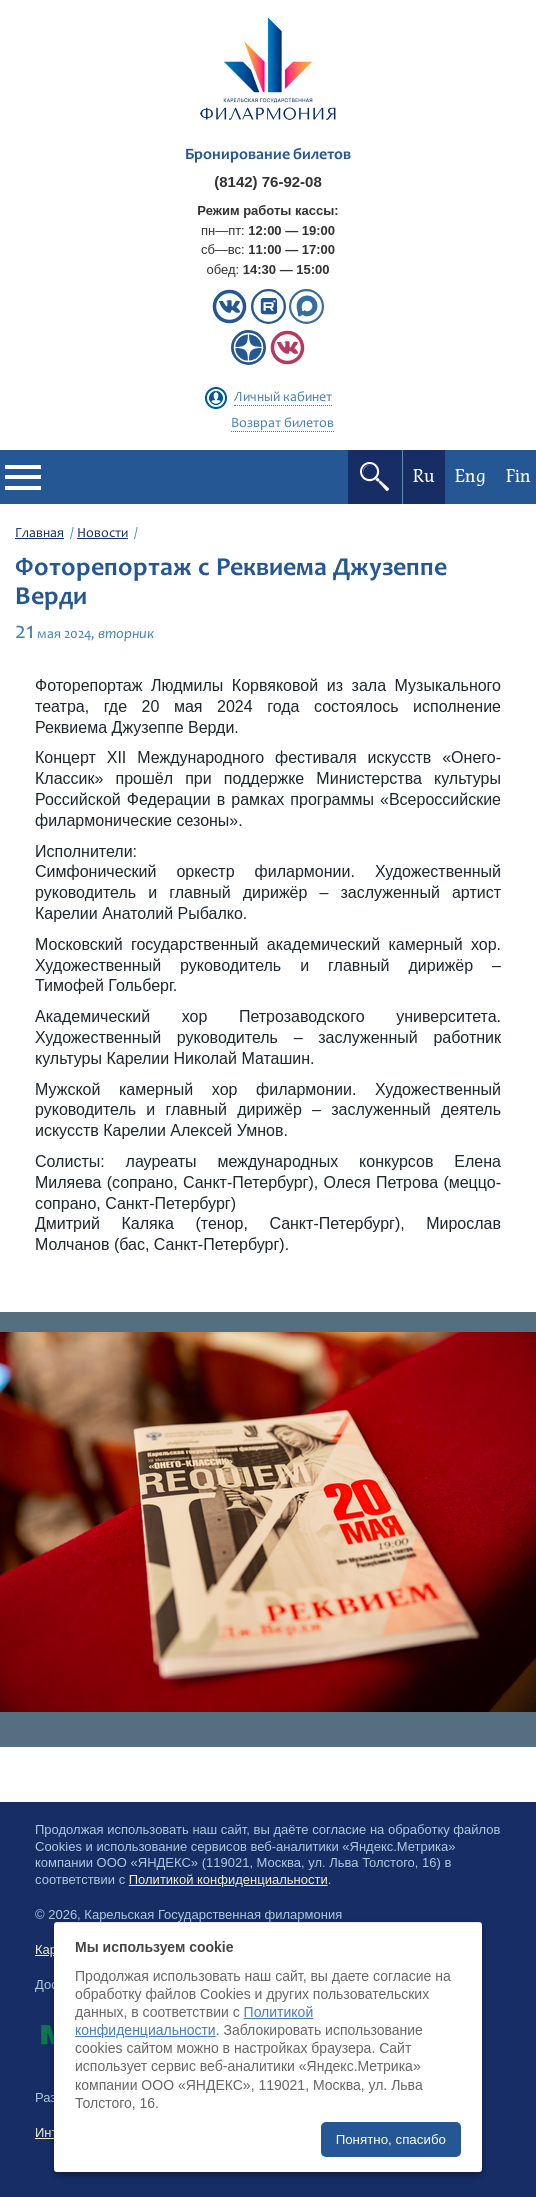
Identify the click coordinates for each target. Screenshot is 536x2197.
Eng (470, 476)
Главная (39, 534)
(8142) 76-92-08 (268, 181)
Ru (424, 476)
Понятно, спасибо (391, 2139)
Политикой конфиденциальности (228, 1879)
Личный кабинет (283, 398)
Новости (102, 534)
